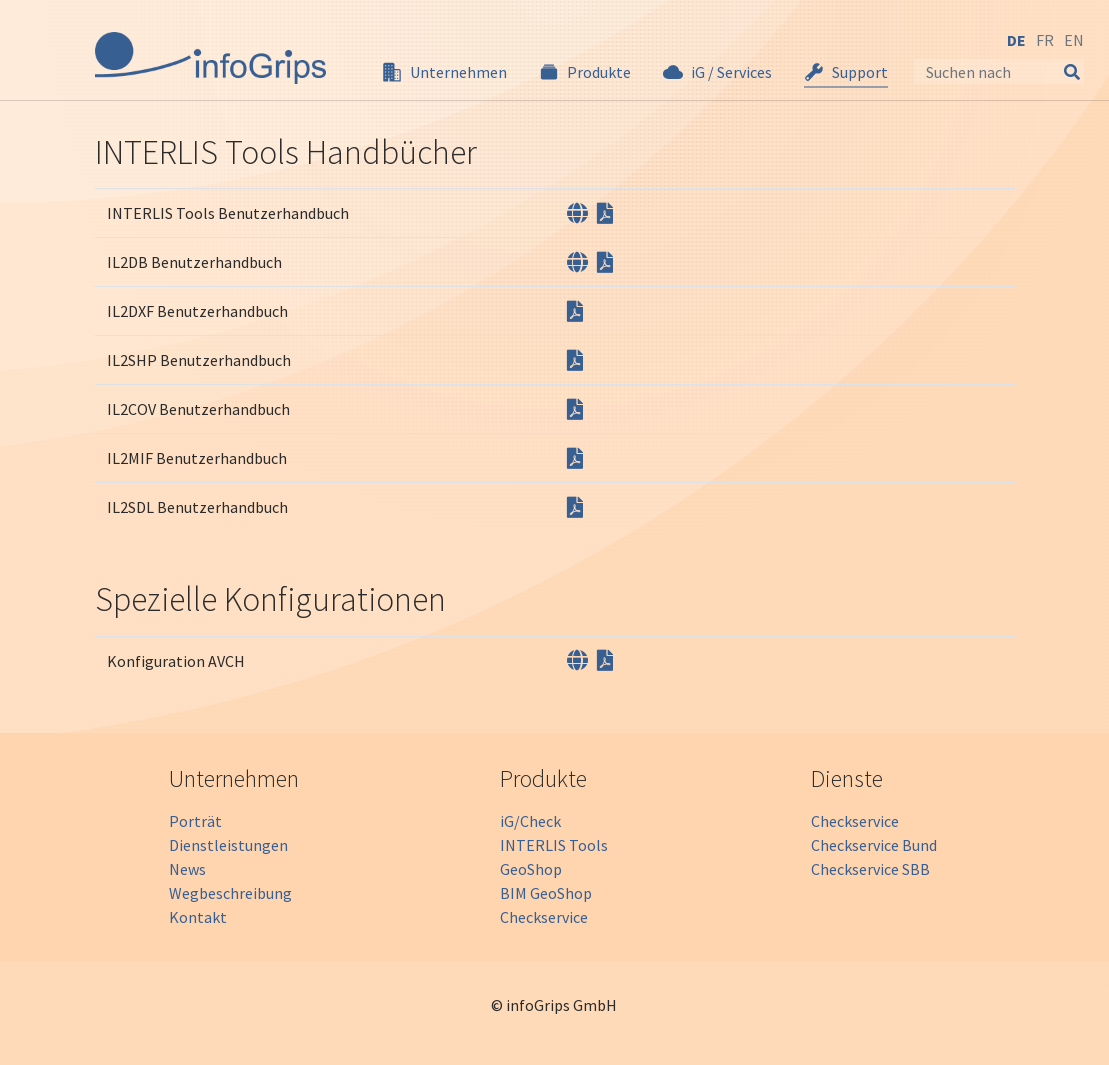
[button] (444, 72)
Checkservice (544, 917)
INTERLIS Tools (554, 845)
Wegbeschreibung (230, 893)
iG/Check (530, 821)
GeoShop (531, 869)
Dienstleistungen (228, 845)
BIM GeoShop (546, 893)
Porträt (195, 821)
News (187, 869)
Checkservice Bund (874, 845)
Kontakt (198, 917)
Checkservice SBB (870, 869)
